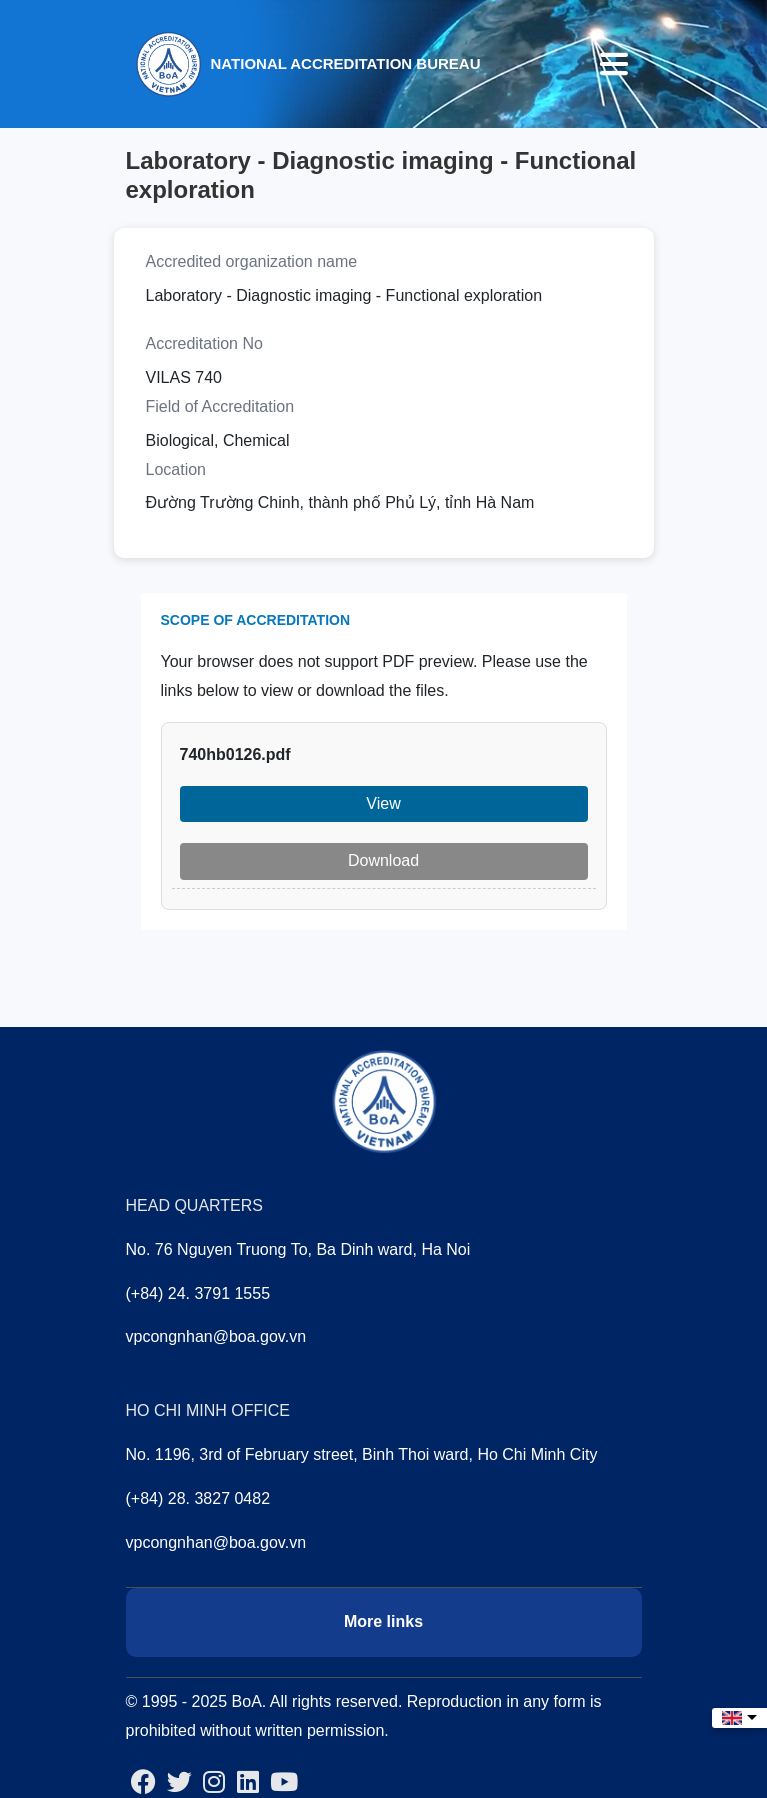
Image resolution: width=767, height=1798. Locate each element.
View (383, 803)
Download (383, 860)
